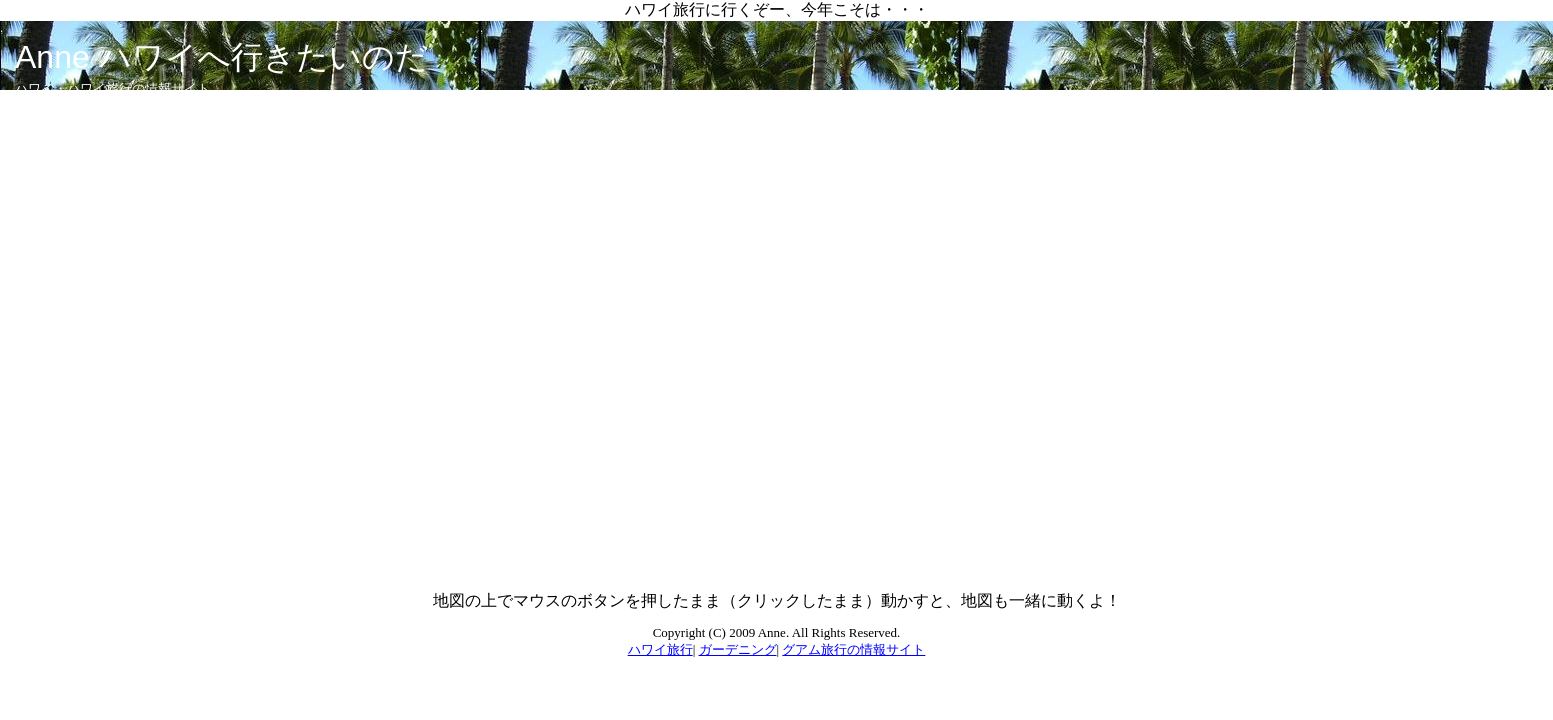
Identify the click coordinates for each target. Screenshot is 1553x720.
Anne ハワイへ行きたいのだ (221, 57)
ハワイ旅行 (660, 649)
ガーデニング (738, 649)
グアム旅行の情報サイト (853, 649)
